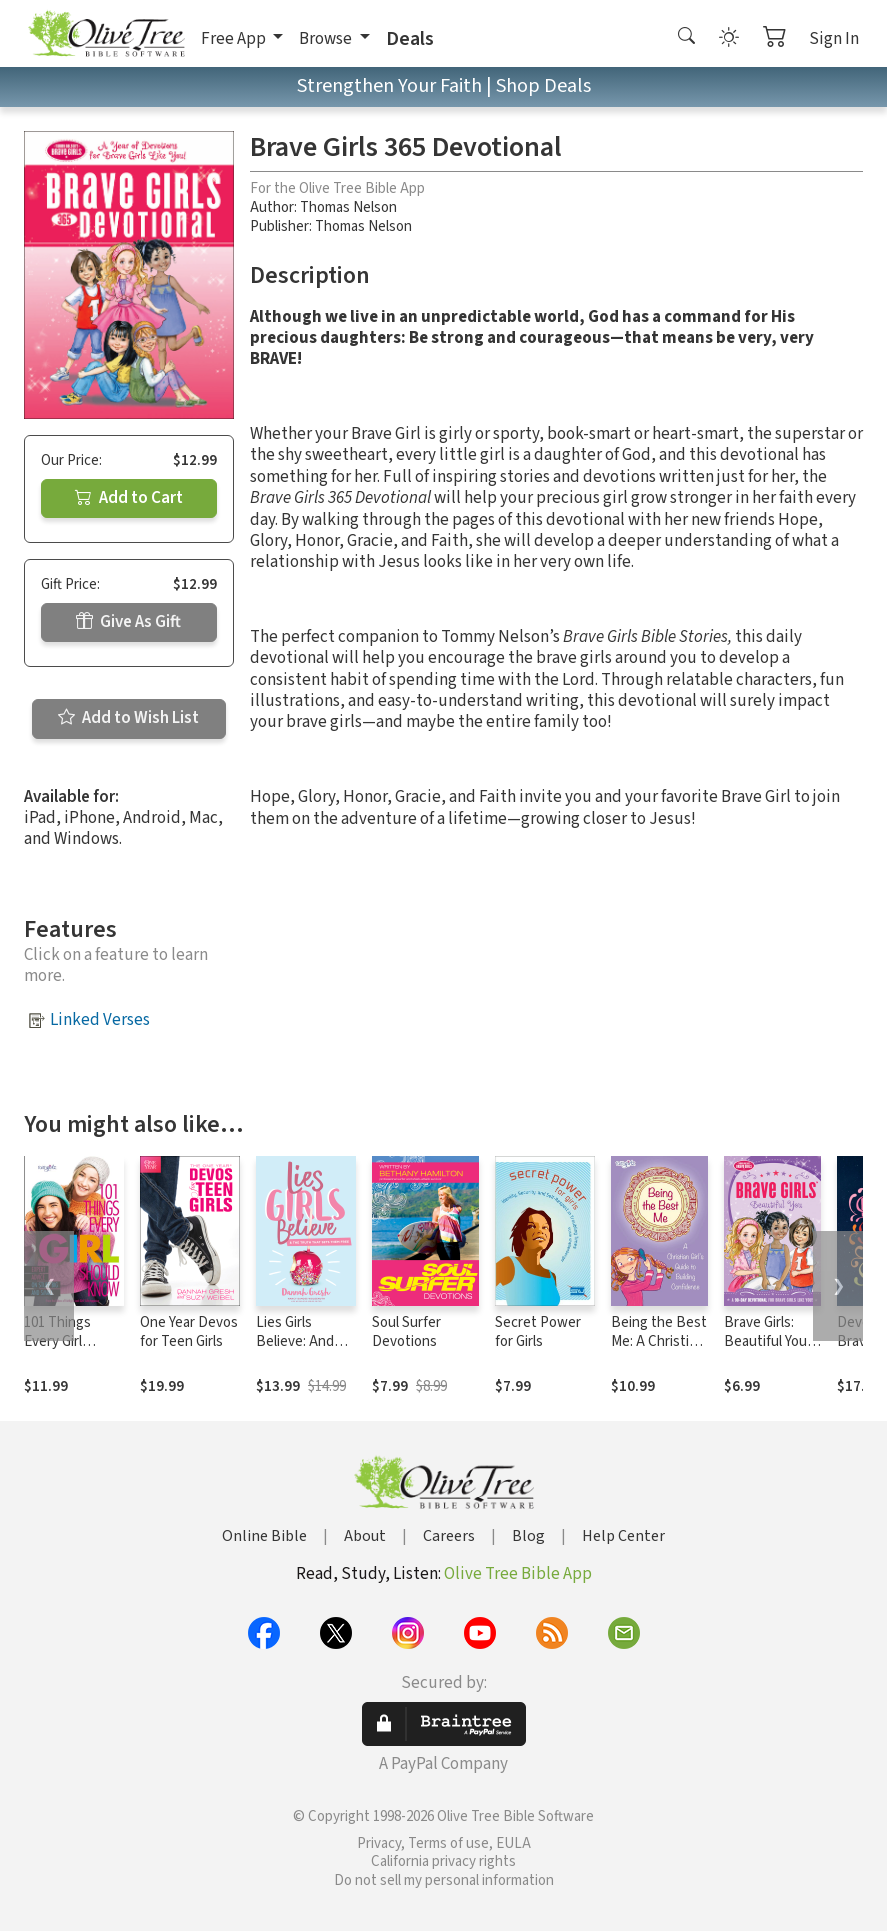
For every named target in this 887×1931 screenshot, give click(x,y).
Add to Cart (129, 498)
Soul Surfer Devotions (406, 1332)
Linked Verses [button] (100, 1020)
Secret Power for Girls (538, 1332)
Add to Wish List (128, 718)
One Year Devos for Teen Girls (189, 1332)
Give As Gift (128, 622)
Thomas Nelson (348, 207)
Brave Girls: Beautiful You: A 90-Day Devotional (767, 1351)
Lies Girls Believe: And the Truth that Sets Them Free (306, 1351)
